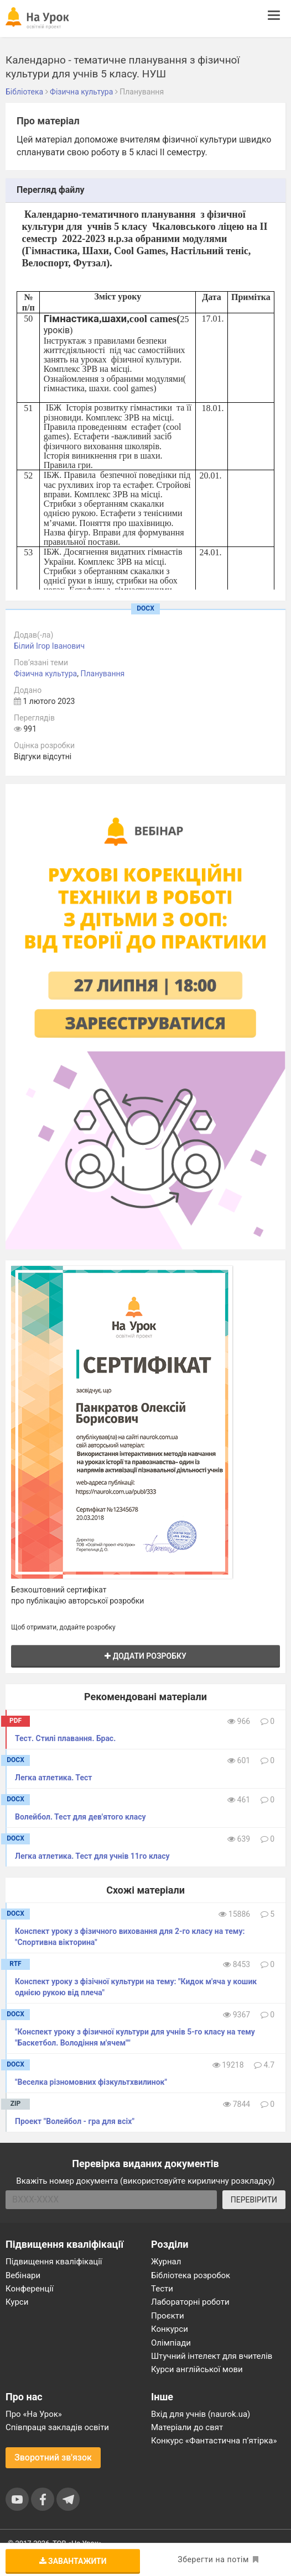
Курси (17, 2302)
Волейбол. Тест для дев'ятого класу (80, 1816)
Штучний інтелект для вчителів (211, 2356)
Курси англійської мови (197, 2369)
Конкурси (169, 2329)
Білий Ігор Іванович (49, 646)
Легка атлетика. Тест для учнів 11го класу (92, 1856)
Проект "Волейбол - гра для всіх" (74, 2121)
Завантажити (73, 2561)
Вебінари (23, 2275)
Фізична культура (45, 673)
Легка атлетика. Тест (53, 1777)
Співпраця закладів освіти (57, 2427)
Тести (162, 2289)
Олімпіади (171, 2343)
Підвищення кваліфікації (54, 2262)
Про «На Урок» (34, 2414)
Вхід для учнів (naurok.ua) (200, 2414)
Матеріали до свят (187, 2427)
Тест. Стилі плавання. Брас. (65, 1738)
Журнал (166, 2262)
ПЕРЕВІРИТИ (254, 2199)
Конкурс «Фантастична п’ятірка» (214, 2441)
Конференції (30, 2289)
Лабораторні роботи (190, 2302)
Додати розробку (145, 1656)
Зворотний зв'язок (53, 2457)
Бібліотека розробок (190, 2275)
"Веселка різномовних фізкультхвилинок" (91, 2082)
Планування (102, 673)
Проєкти (167, 2316)
